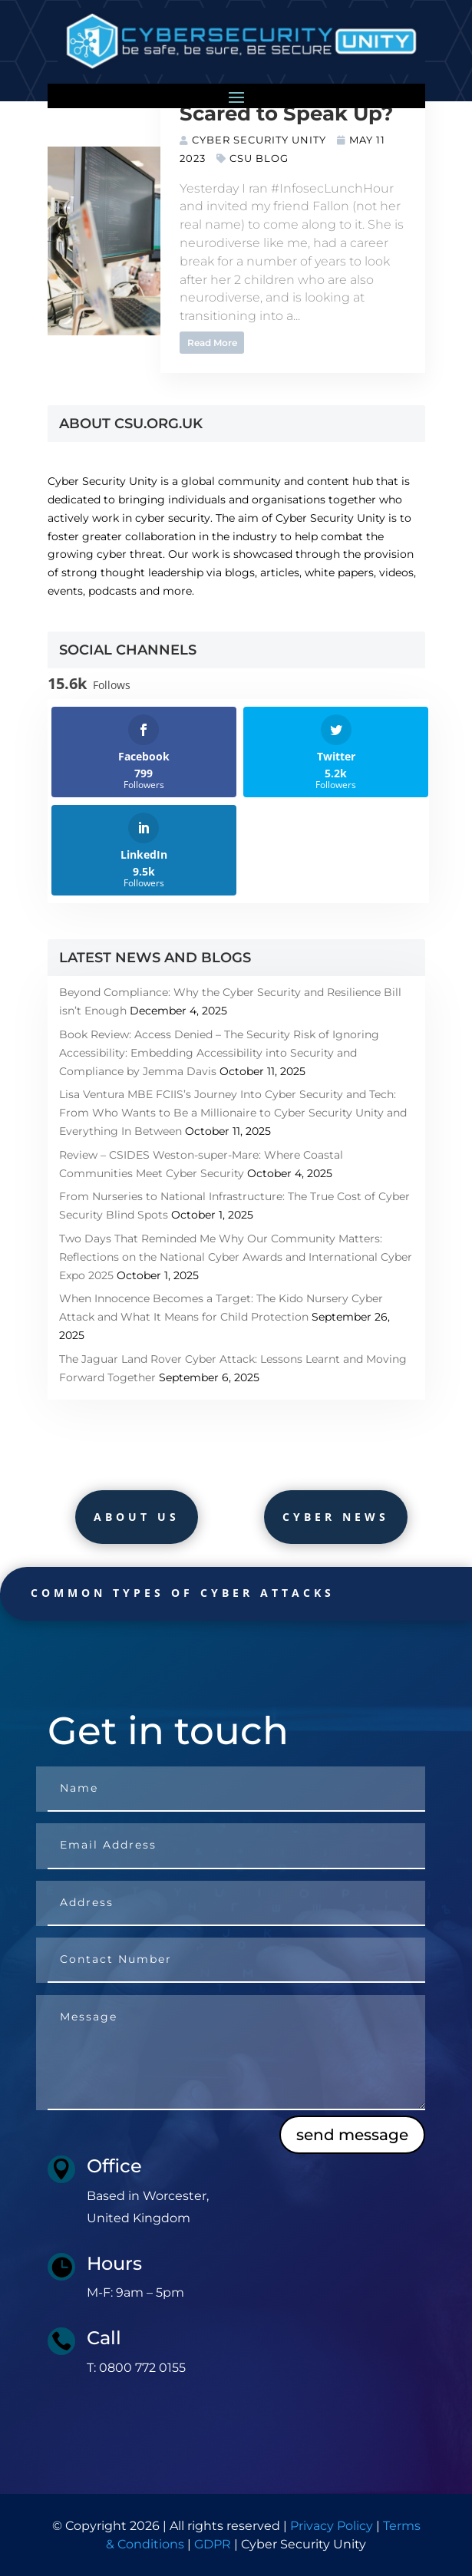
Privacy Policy (331, 2525)
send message (352, 2135)
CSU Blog (259, 158)
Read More (212, 342)
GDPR (212, 2544)
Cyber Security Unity (259, 140)
